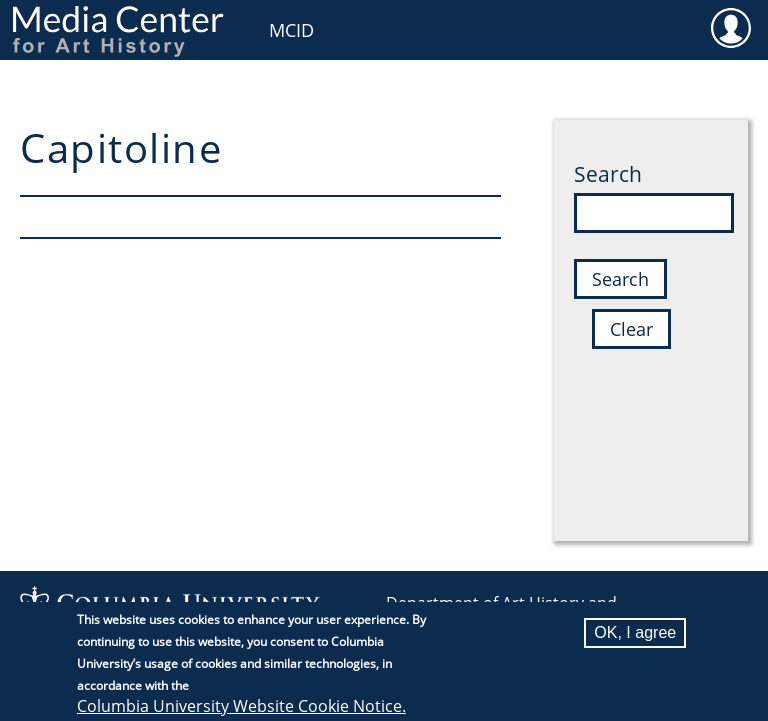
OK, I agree (635, 637)
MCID (291, 30)
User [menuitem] (730, 27)
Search (608, 174)
